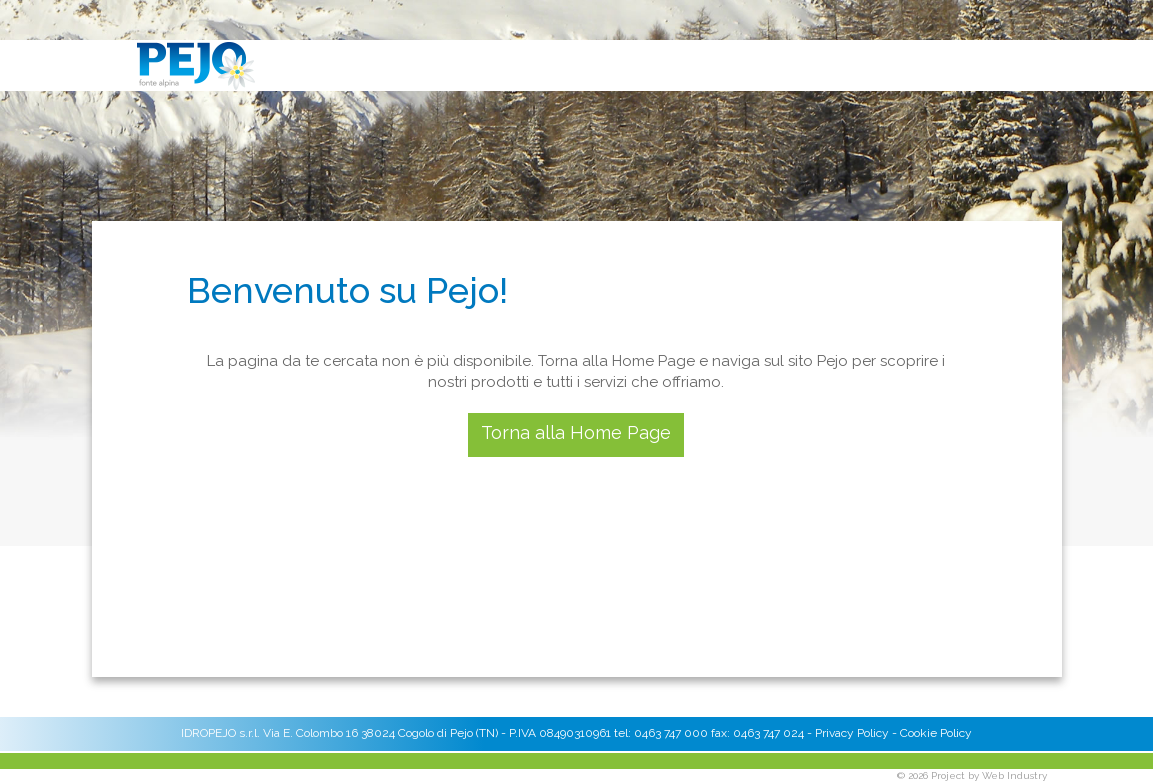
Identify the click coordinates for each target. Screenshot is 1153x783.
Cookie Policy (936, 733)
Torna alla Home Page (576, 432)
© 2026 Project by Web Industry (972, 775)
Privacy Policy (852, 733)
